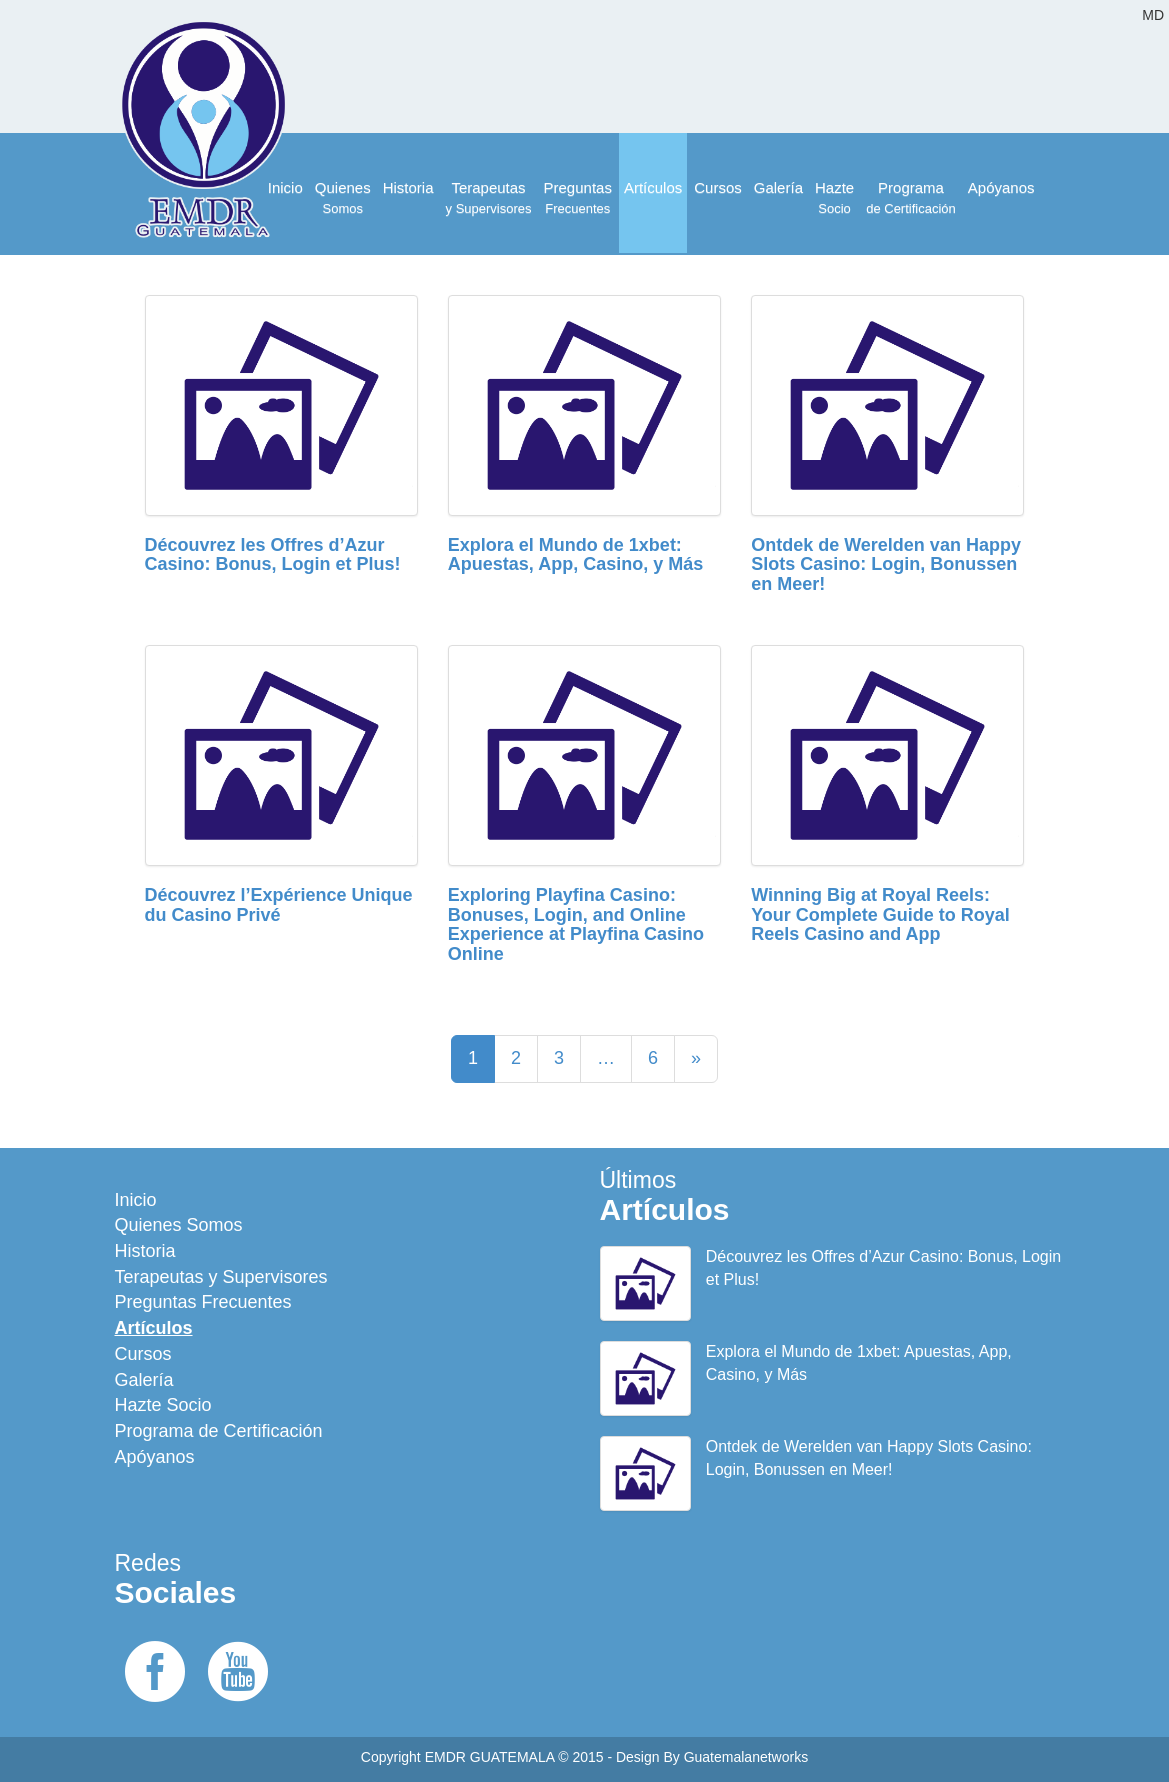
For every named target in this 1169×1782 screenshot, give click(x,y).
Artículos (154, 1328)
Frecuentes (578, 197)
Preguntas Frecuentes (203, 1302)
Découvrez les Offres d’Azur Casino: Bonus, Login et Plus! (273, 555)
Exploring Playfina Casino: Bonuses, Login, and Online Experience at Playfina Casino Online (576, 924)
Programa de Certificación (219, 1431)
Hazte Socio (163, 1405)
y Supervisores (489, 197)
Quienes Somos (179, 1225)
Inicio (136, 1200)
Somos (343, 197)
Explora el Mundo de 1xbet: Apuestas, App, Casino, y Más (575, 555)
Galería (144, 1380)
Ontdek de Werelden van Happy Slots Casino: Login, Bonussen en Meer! (886, 565)
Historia (145, 1251)
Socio (834, 197)
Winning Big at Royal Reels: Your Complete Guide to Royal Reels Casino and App (880, 915)
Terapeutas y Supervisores (221, 1277)
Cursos (143, 1354)
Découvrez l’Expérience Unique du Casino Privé (279, 905)
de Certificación (911, 197)
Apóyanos (155, 1457)
